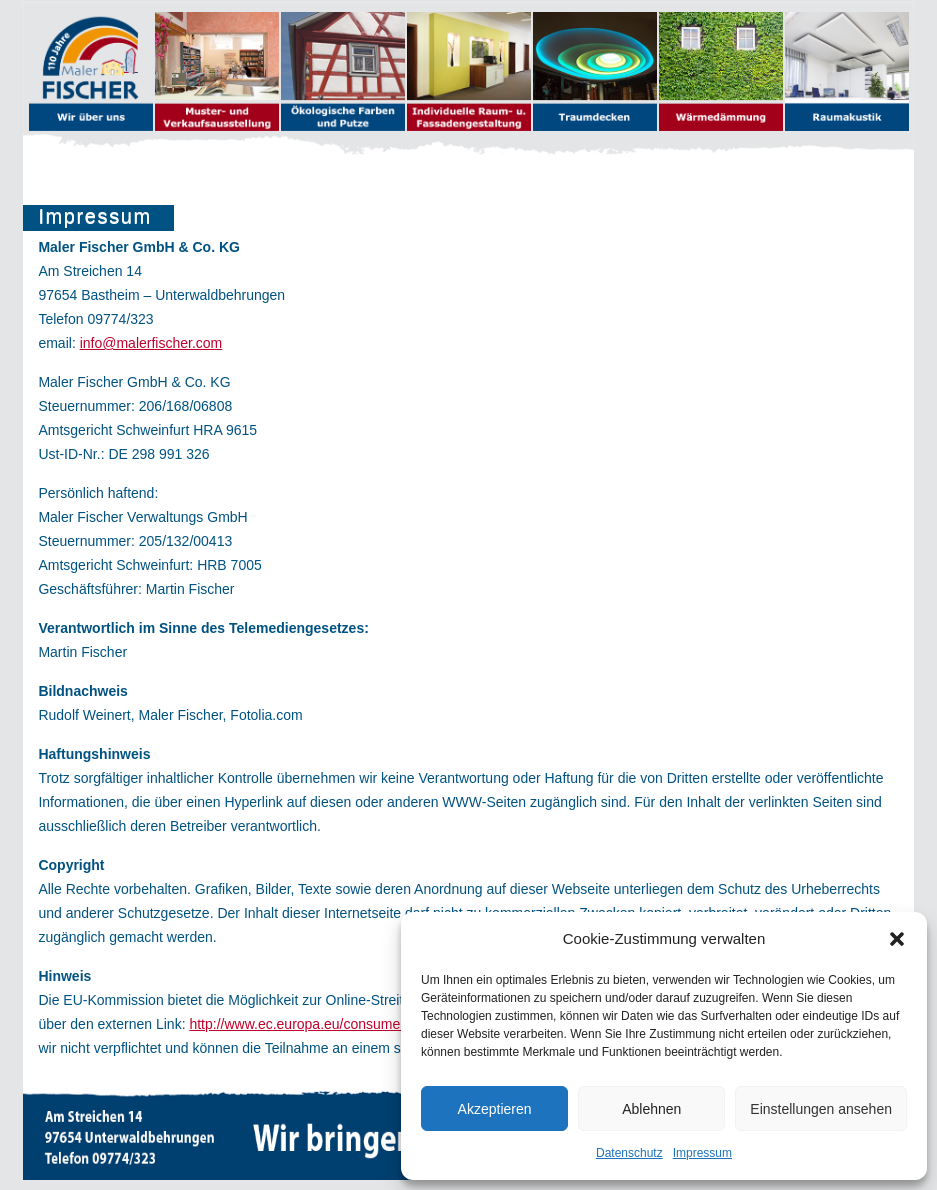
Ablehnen (651, 1109)
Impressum (702, 1153)
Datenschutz (629, 1153)
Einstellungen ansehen (821, 1109)
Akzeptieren (495, 1109)
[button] (897, 939)
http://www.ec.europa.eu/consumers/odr (312, 1024)
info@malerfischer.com (151, 343)
